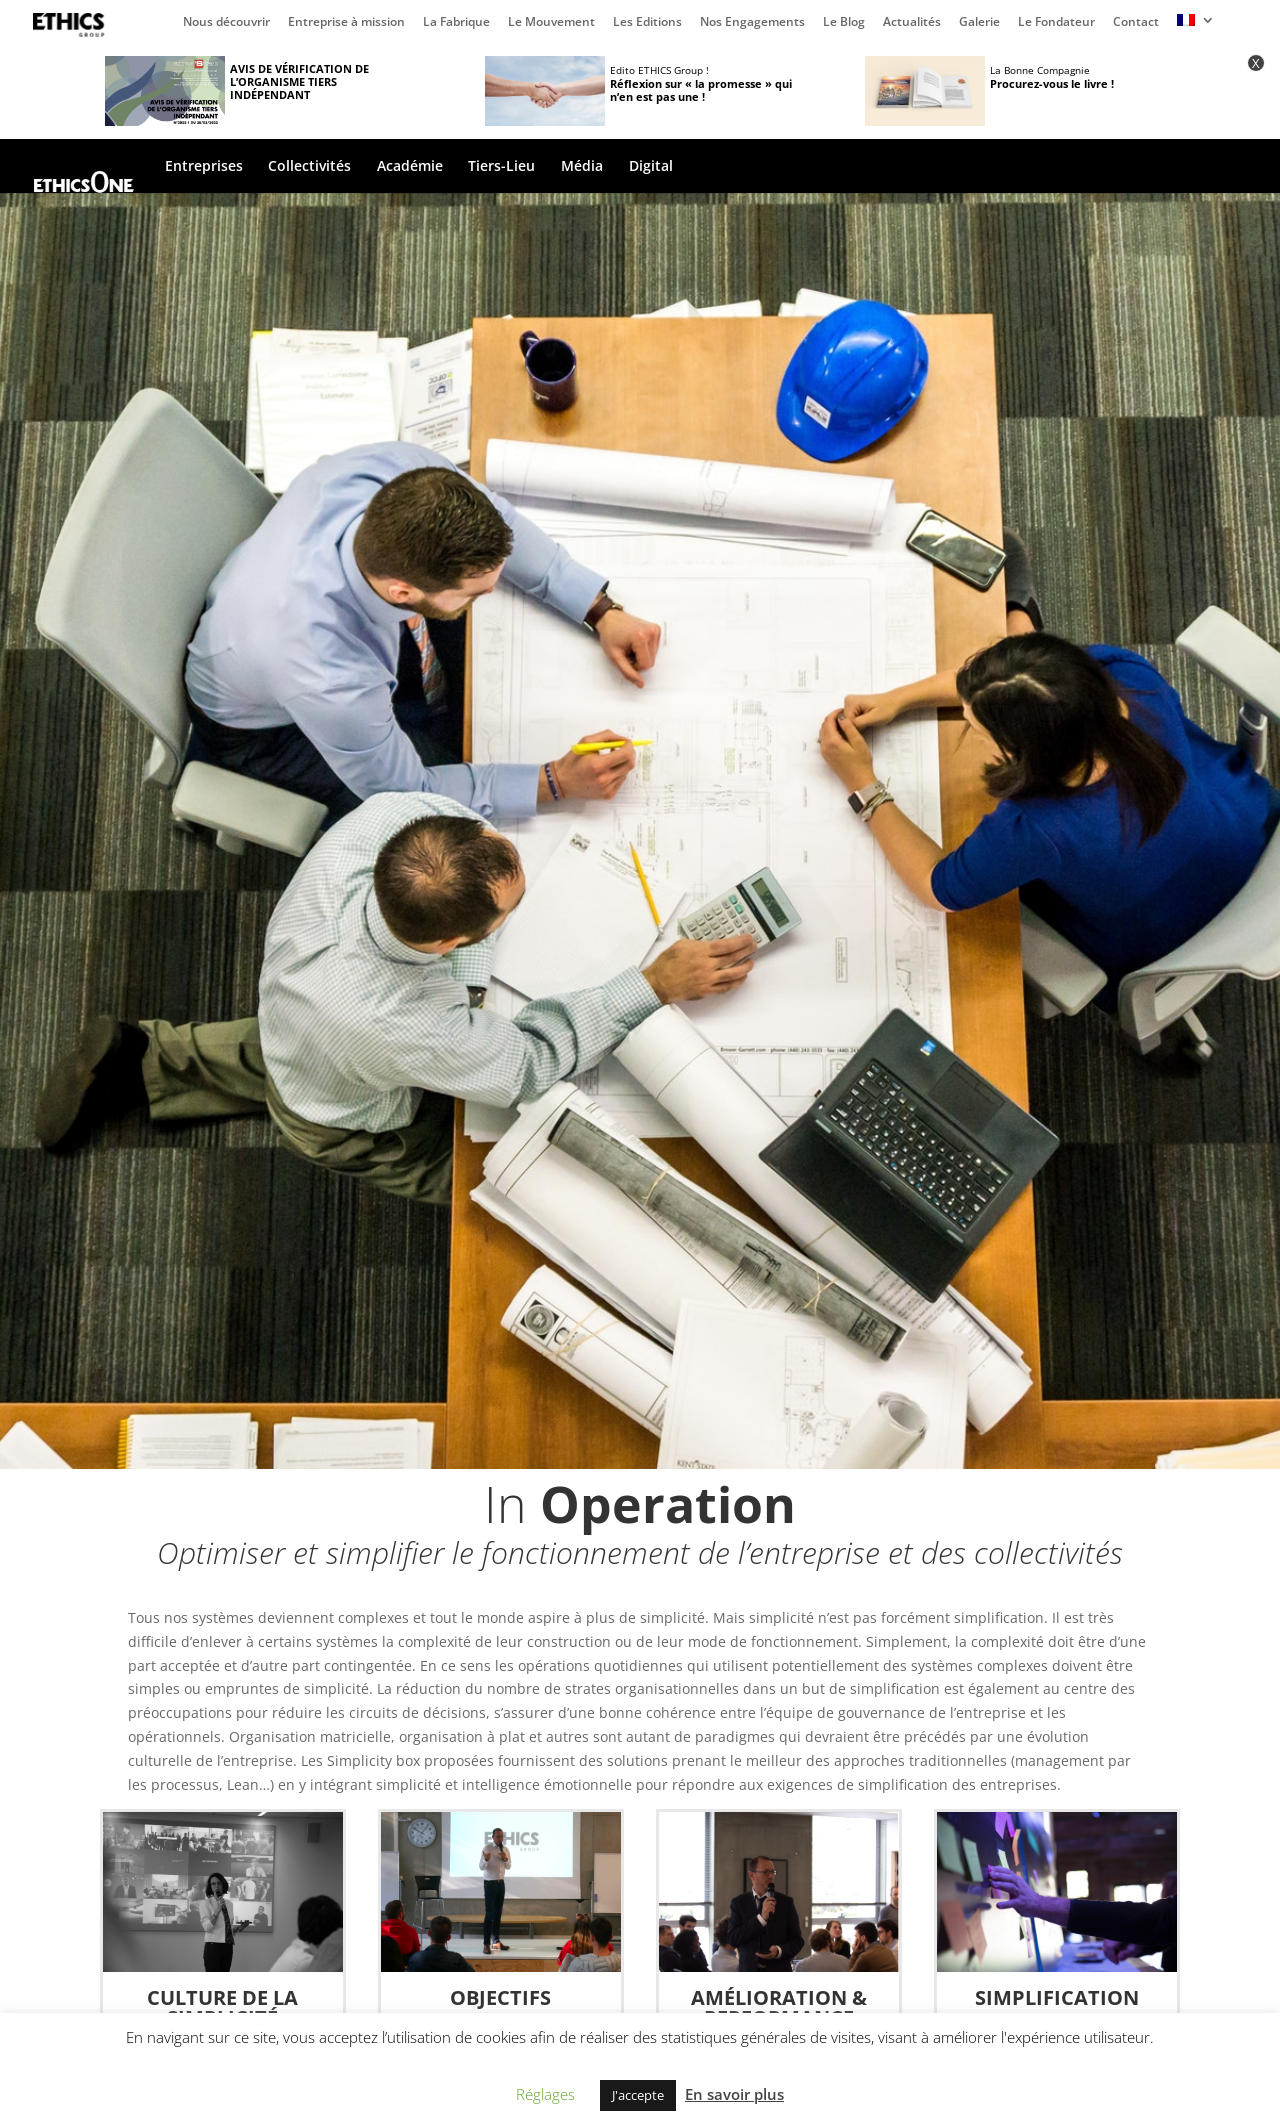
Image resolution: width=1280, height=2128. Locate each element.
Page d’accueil (73, 25)
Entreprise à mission (346, 23)
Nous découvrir (226, 23)
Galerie (979, 23)
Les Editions (647, 23)
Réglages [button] (545, 2094)
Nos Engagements (752, 23)
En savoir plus (734, 2094)
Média (582, 167)
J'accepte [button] (638, 2095)
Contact (1136, 23)
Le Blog (844, 23)
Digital (651, 167)
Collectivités (309, 167)
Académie (410, 167)
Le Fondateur (1056, 23)
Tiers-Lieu (501, 167)
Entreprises (204, 167)
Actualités (912, 23)
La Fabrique (456, 23)
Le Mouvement (551, 23)
